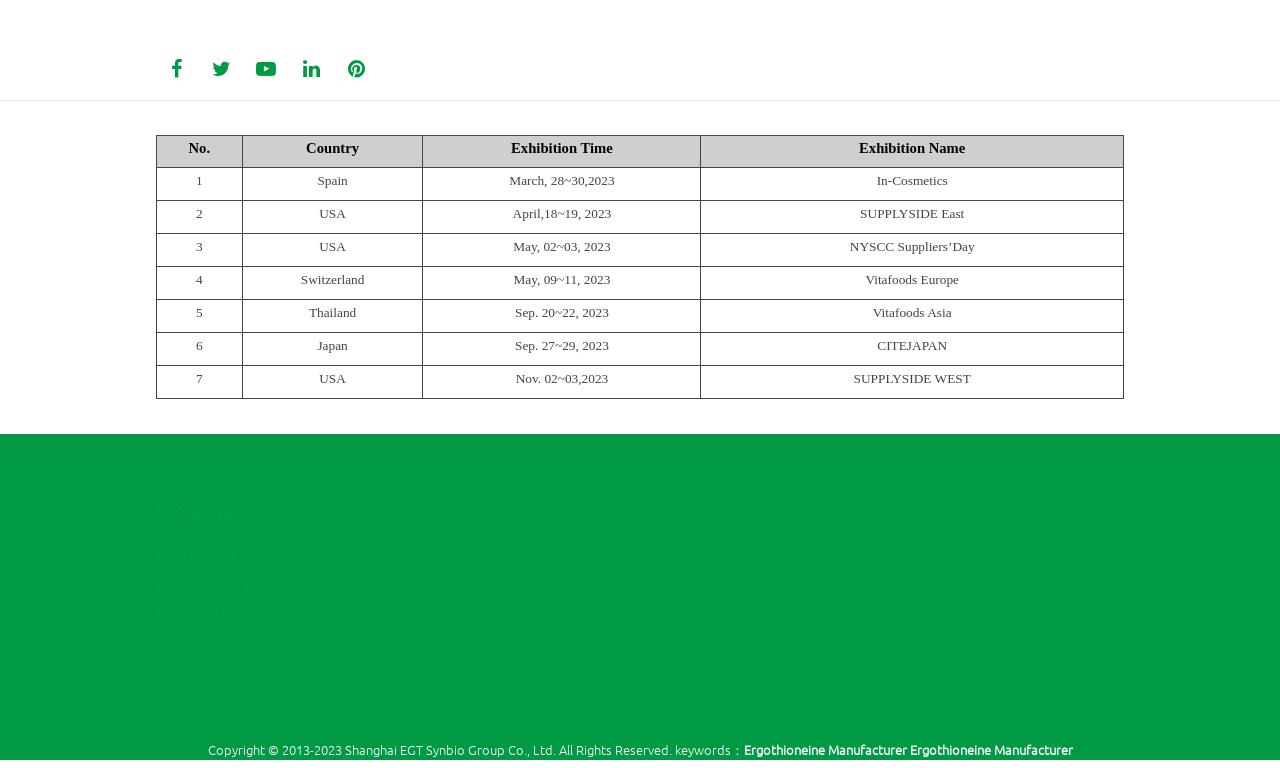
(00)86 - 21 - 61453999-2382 (756, 515)
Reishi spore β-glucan (217, 542)
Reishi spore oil (200, 570)
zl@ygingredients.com (743, 544)
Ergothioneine (196, 514)
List (166, 598)
